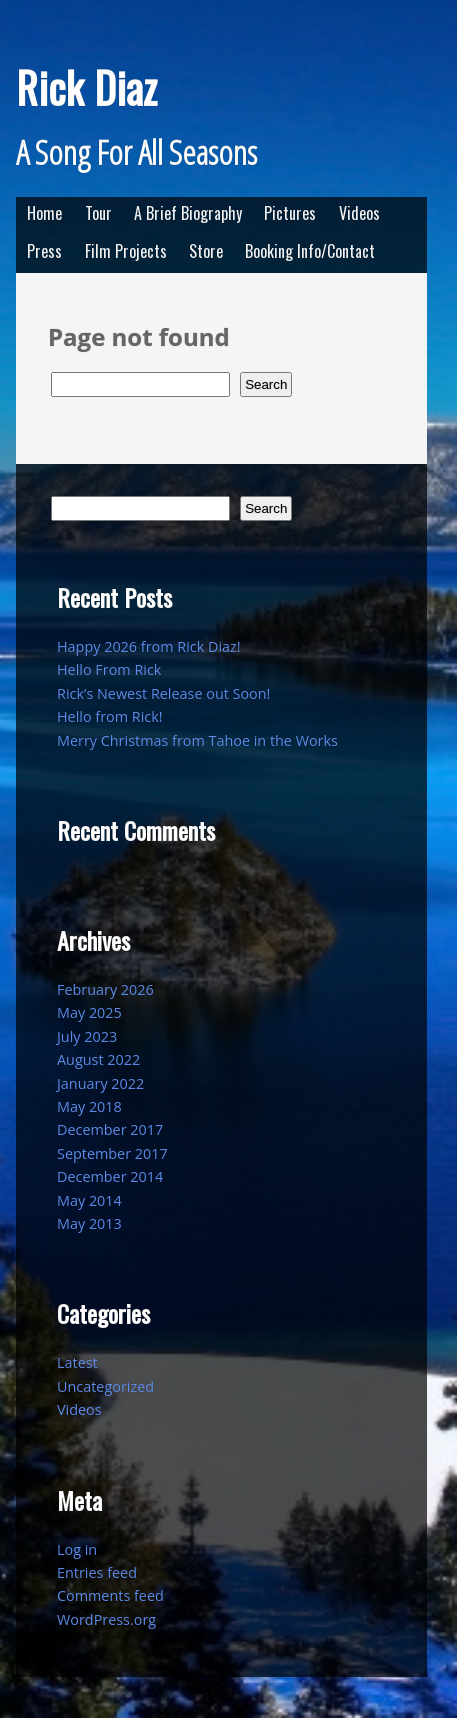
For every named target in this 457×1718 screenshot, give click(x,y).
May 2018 (89, 1106)
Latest (77, 1362)
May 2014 (89, 1200)
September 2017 (112, 1153)
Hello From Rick (109, 669)
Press (44, 251)
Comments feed (110, 1595)
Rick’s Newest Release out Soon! (163, 693)
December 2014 (110, 1176)
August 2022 (98, 1059)
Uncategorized (105, 1386)
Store (206, 251)
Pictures (290, 213)
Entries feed (97, 1572)
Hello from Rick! (110, 716)
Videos (359, 213)
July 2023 (87, 1036)
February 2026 (105, 989)
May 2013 (89, 1223)
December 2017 (110, 1129)
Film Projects (126, 251)
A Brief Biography (188, 213)
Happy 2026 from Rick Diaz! (149, 646)
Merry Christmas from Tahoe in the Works (197, 740)
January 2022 (100, 1083)
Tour (98, 213)
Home (44, 213)
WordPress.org (106, 1619)
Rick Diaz (86, 87)
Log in (77, 1549)
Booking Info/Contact (310, 251)
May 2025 (89, 1012)
